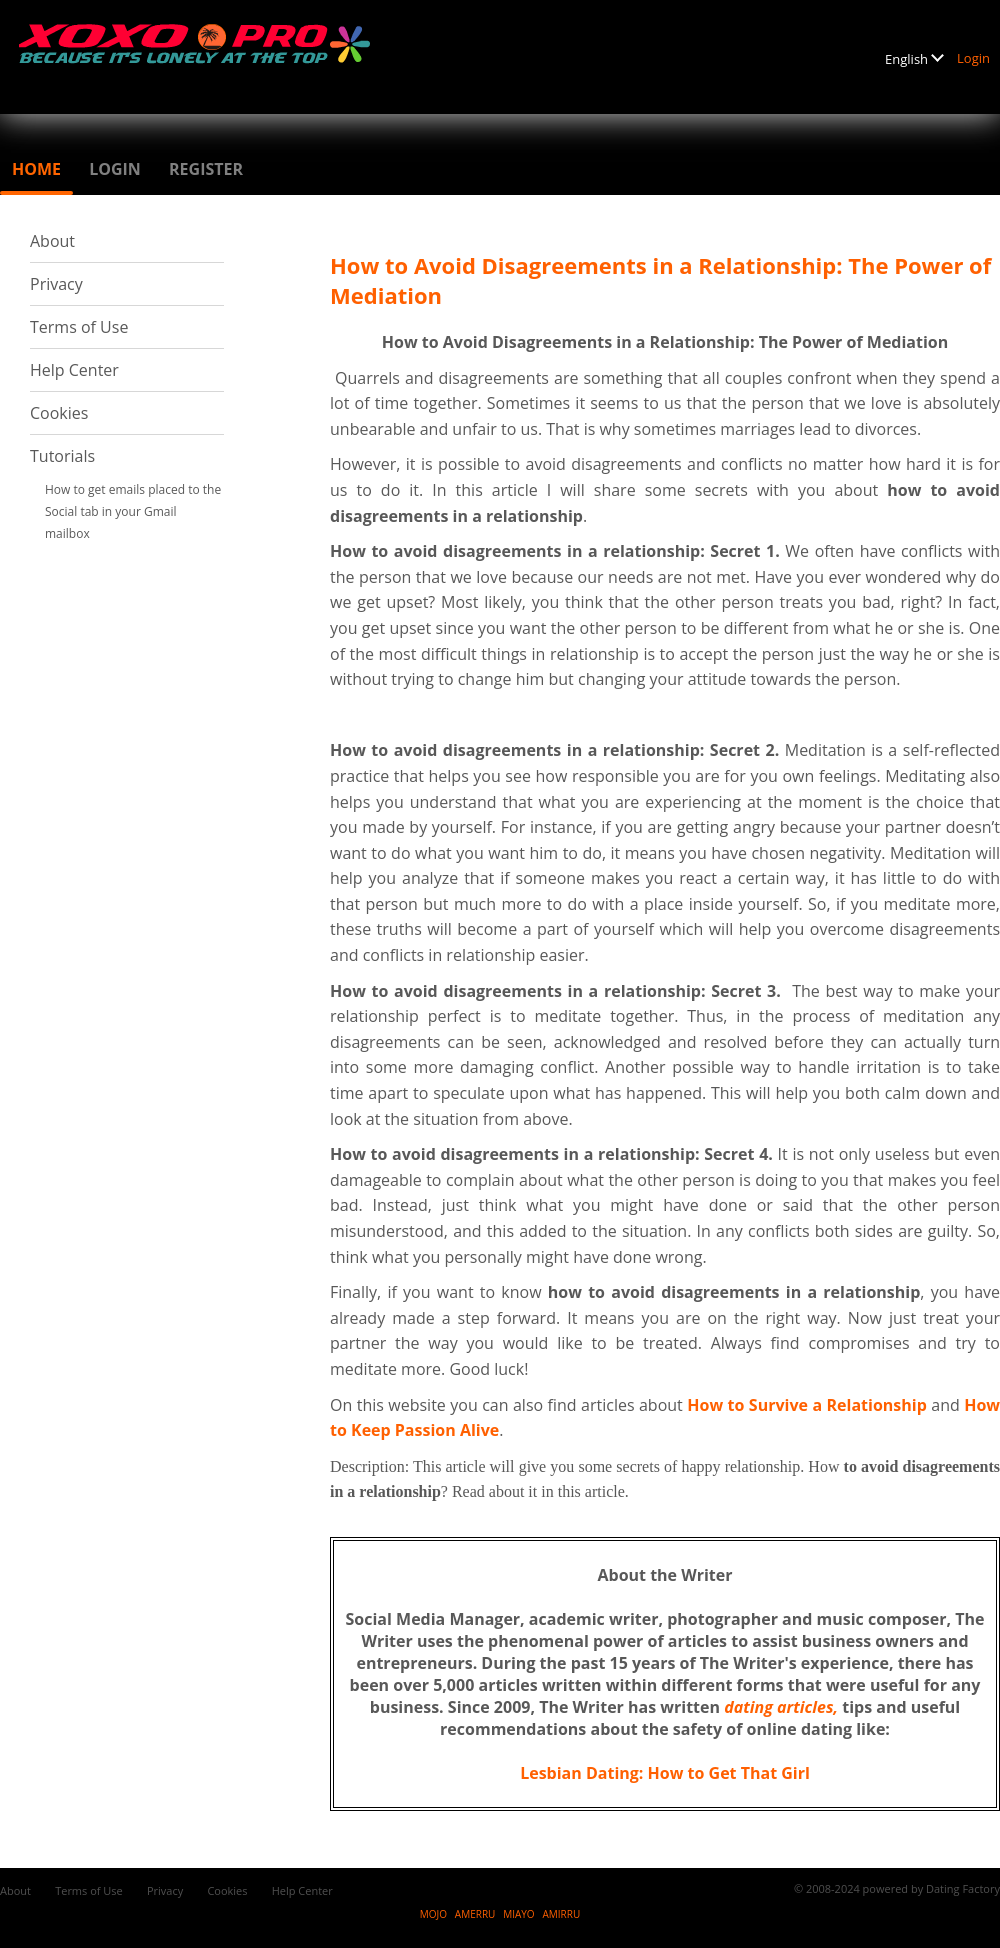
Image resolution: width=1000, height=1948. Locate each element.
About (52, 241)
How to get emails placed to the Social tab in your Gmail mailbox (133, 511)
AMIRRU (561, 1914)
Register (206, 169)
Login (973, 58)
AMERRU (475, 1914)
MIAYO (518, 1914)
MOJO (433, 1914)
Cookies (59, 413)
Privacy (56, 284)
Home (36, 169)
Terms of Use (79, 327)
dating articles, (781, 1707)
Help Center (74, 370)
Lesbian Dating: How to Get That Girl (665, 1773)
